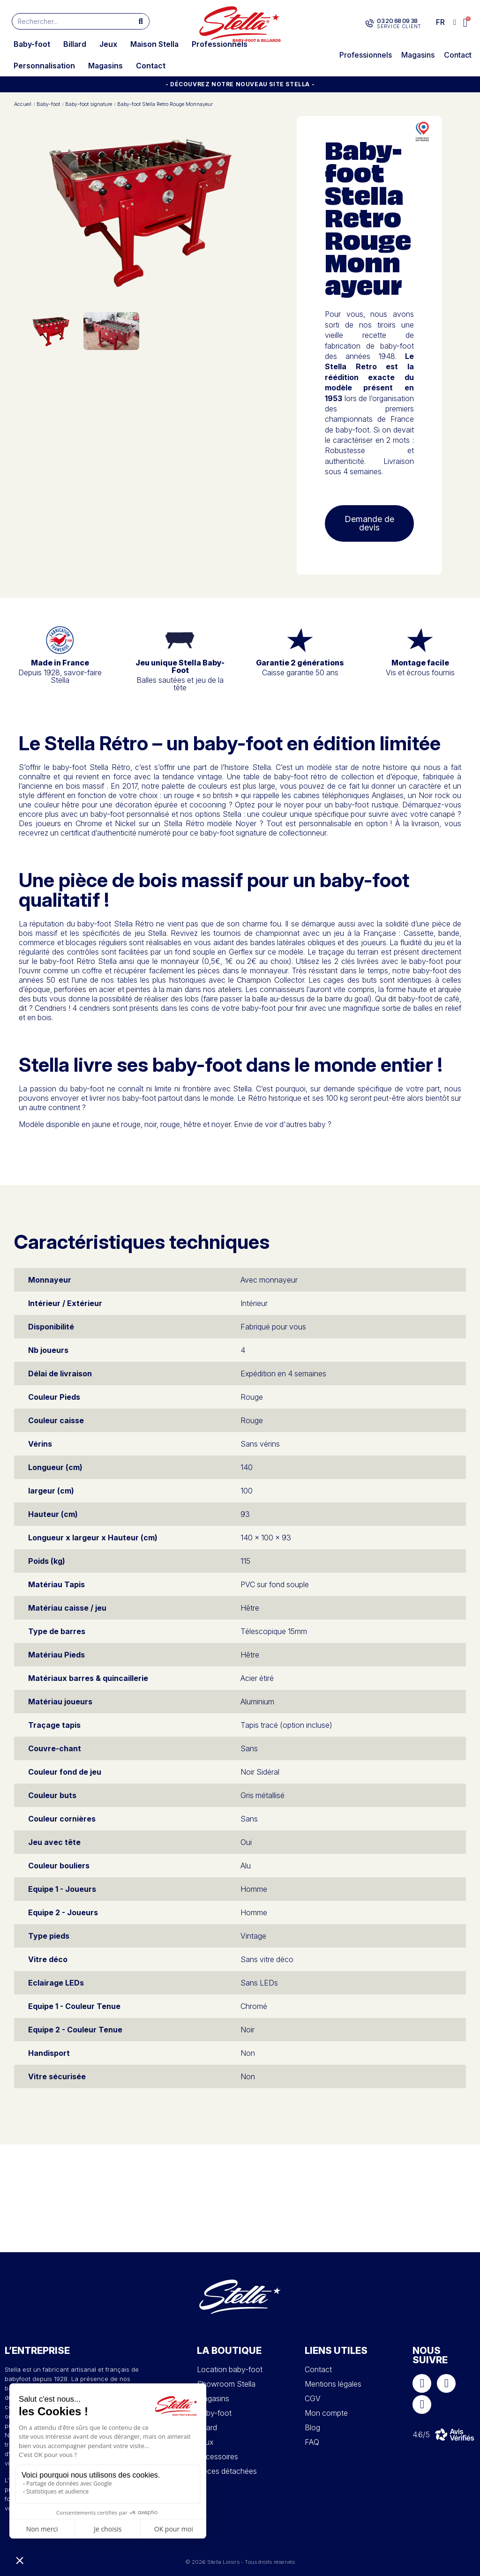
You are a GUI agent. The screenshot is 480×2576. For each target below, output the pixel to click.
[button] (465, 23)
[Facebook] (421, 2383)
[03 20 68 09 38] (369, 23)
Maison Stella (154, 44)
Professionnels (220, 44)
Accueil (22, 104)
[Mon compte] (454, 22)
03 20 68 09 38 (397, 20)
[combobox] (68, 21)
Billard (74, 44)
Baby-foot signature (88, 104)
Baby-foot (32, 44)
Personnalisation (44, 65)
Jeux (108, 44)
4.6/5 (421, 2434)
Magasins (105, 65)
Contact (150, 65)
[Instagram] (446, 2383)
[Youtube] (421, 2404)
